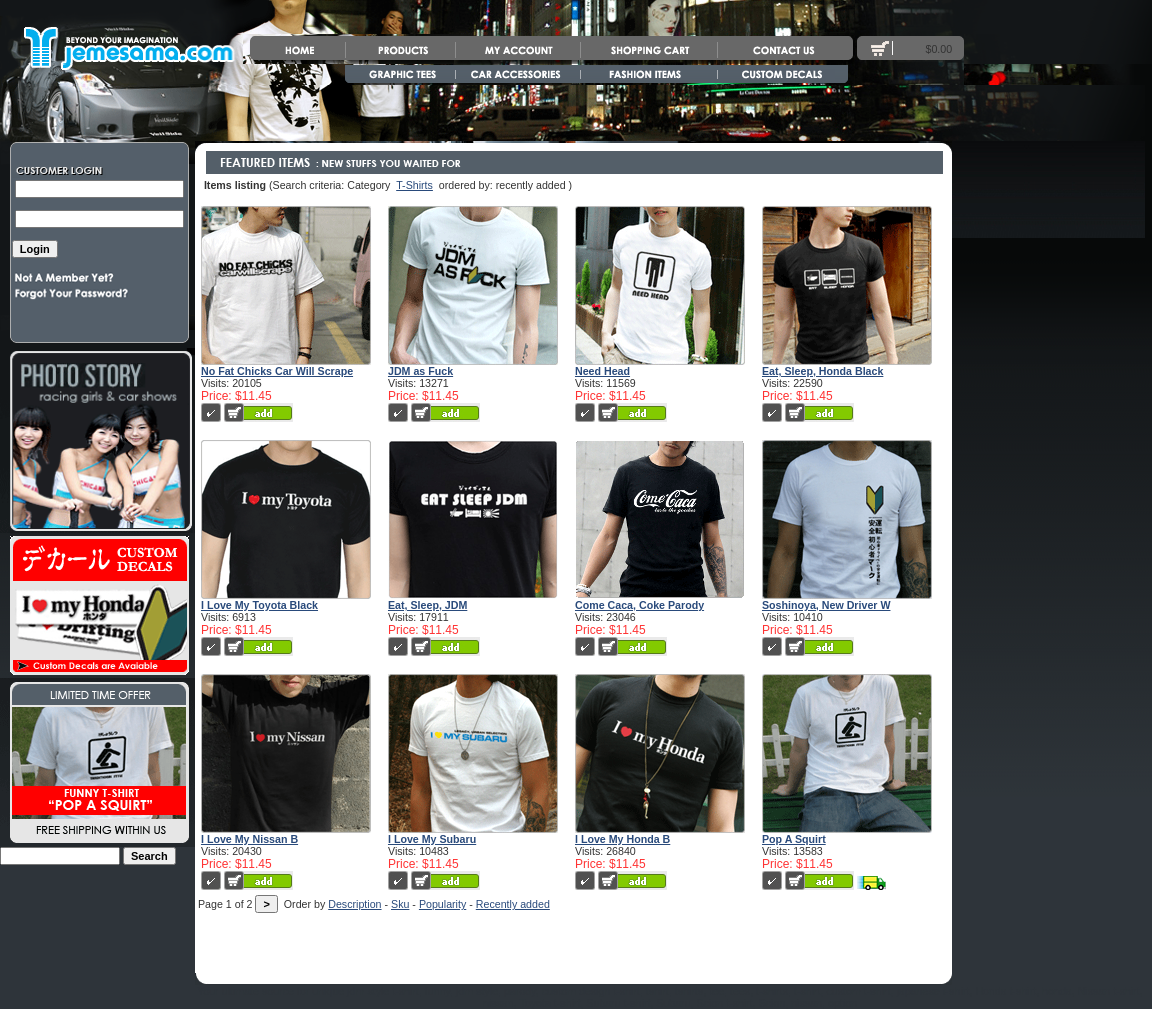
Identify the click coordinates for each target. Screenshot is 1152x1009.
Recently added (513, 904)
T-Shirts (414, 185)
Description (354, 904)
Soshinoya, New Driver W (826, 605)
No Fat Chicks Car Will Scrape (277, 371)
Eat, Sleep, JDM (427, 605)
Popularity (442, 904)
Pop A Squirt (794, 839)
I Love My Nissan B (249, 839)
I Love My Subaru (432, 839)
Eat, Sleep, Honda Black (822, 371)
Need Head (602, 371)
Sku (400, 904)
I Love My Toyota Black (259, 605)
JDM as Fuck (420, 371)
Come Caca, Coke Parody (639, 605)
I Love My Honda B (622, 839)
